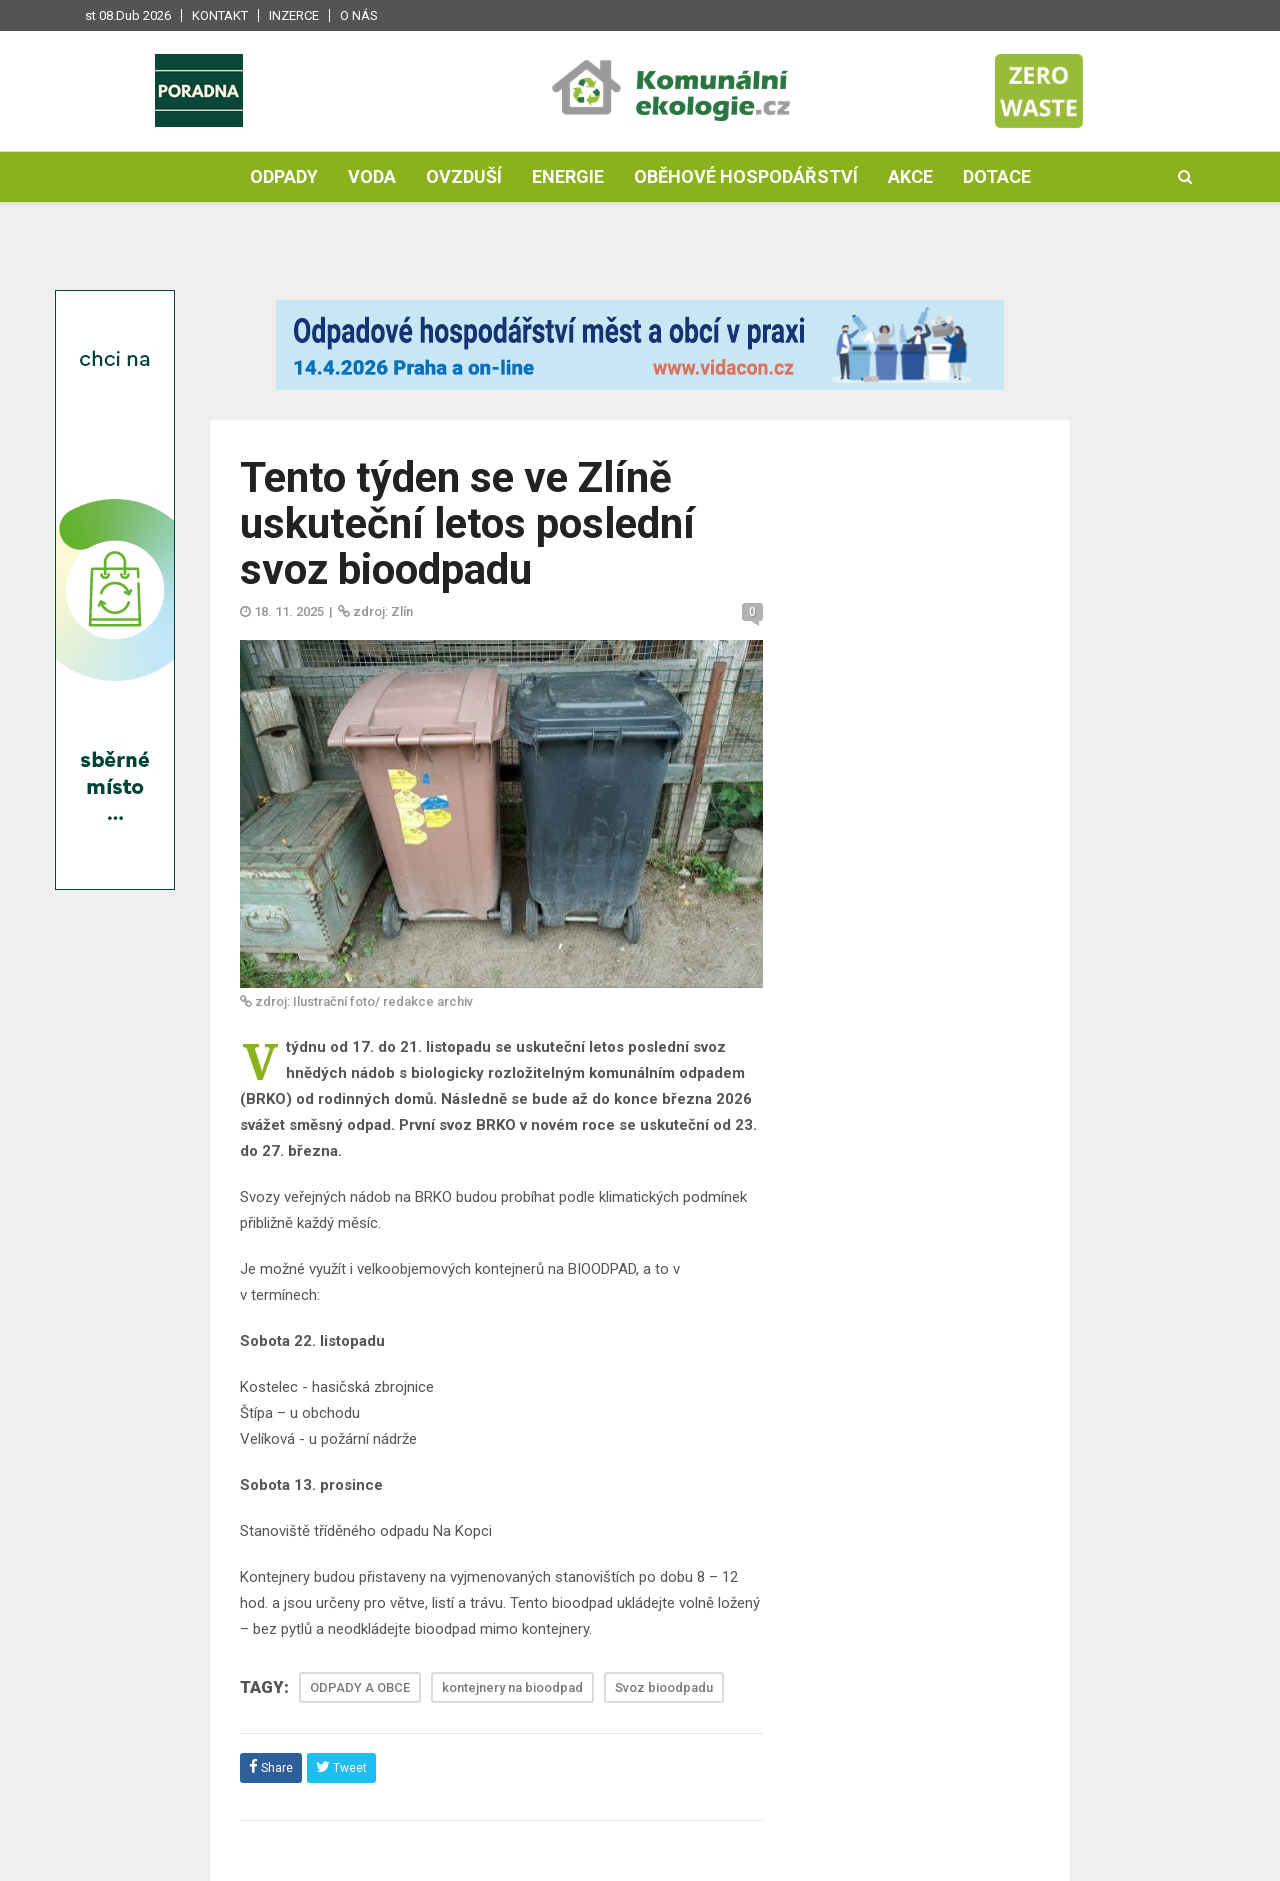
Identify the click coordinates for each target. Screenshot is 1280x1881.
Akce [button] (910, 176)
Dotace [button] (997, 176)
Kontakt (220, 15)
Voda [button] (372, 176)
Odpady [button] (284, 176)
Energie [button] (568, 176)
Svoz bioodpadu (664, 1687)
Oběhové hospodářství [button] (746, 176)
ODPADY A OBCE (360, 1687)
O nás (359, 15)
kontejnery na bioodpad (512, 1687)
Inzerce (294, 15)
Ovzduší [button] (464, 176)
